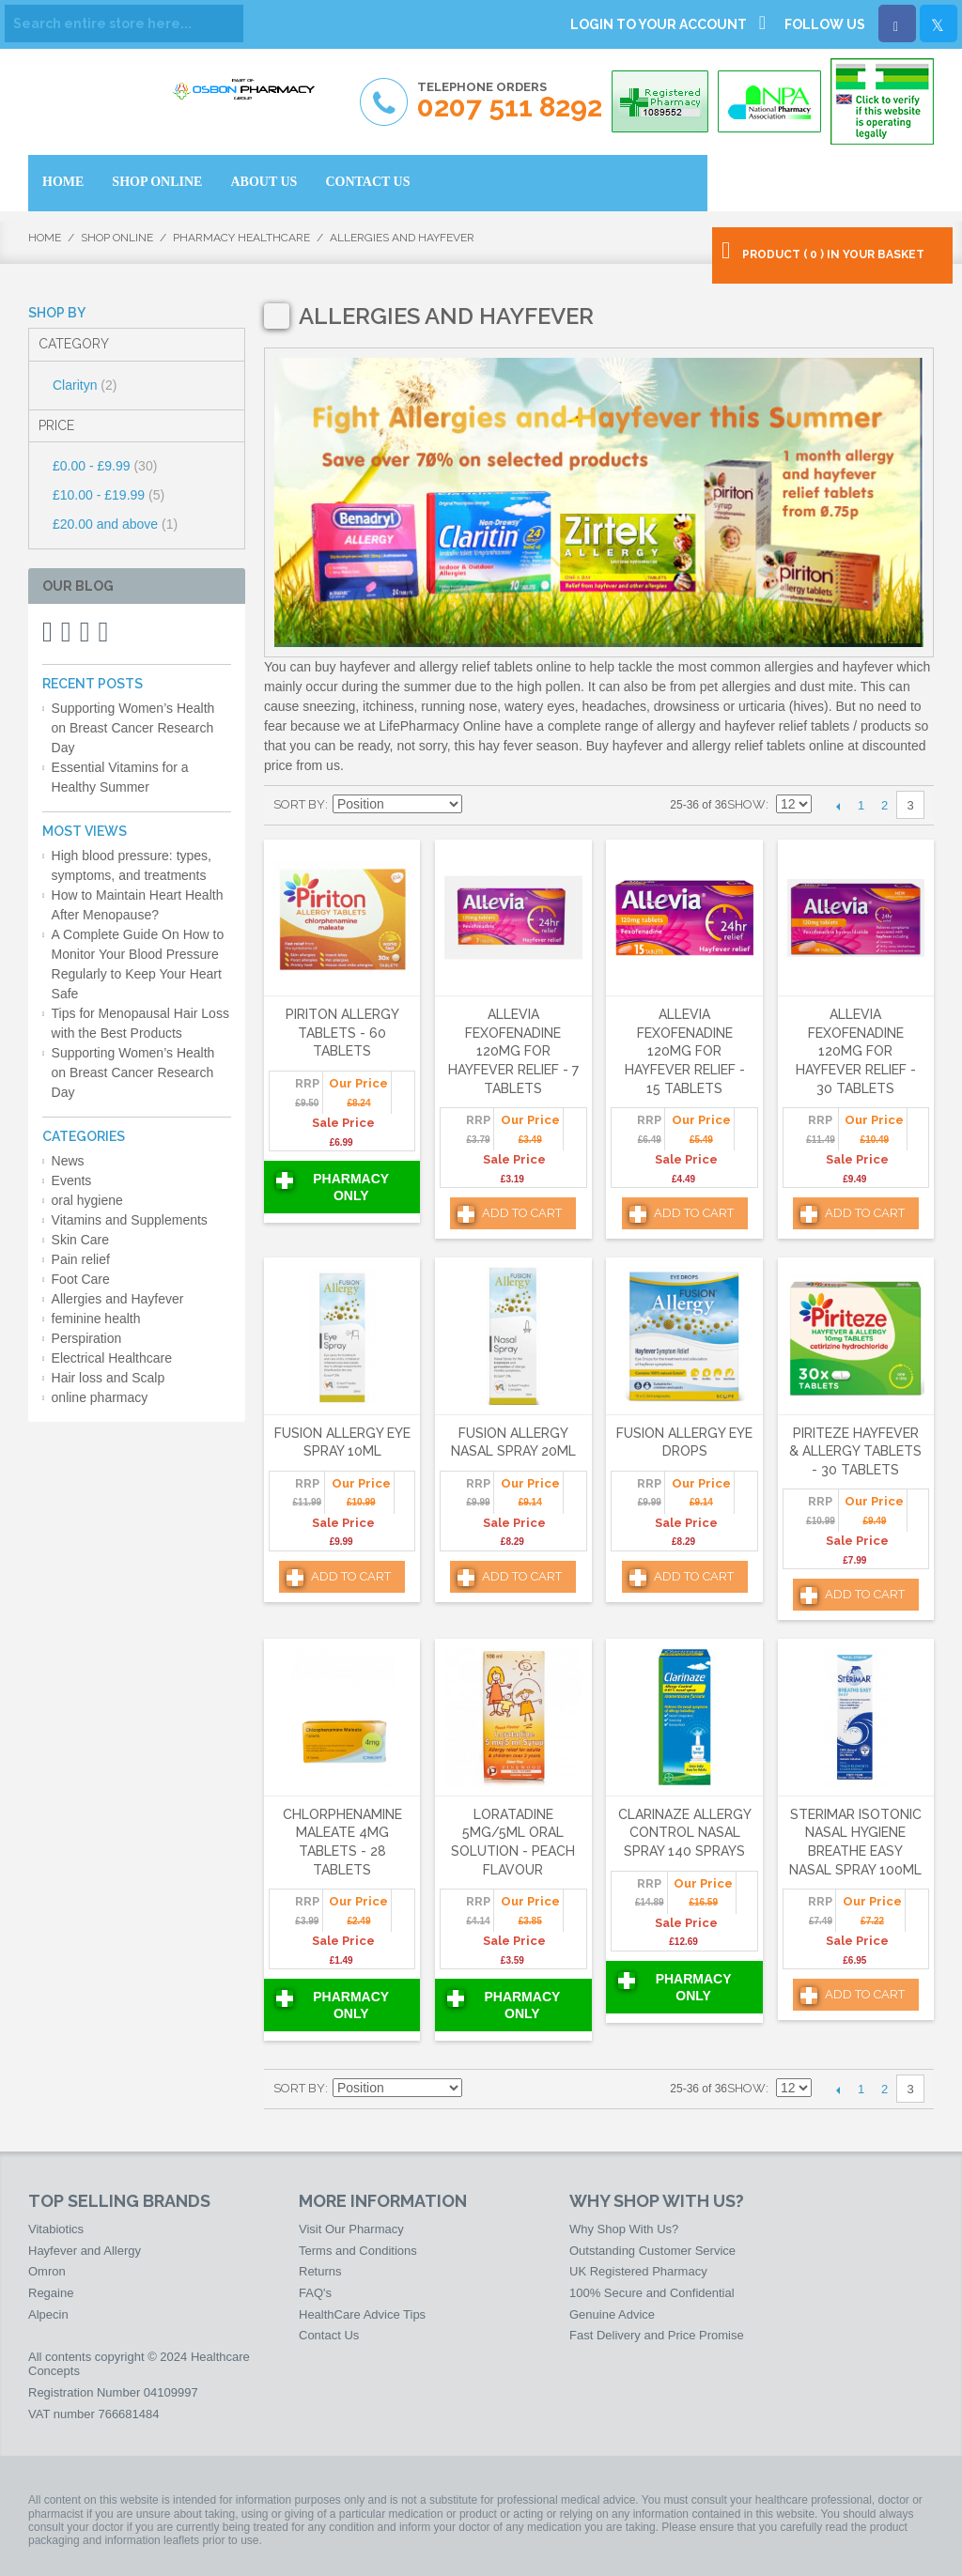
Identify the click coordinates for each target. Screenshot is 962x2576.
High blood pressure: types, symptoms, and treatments (131, 865)
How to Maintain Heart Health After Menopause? (138, 904)
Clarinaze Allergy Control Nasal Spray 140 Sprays (685, 1833)
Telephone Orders (509, 101)
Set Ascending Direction (479, 805)
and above (115, 524)
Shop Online (117, 237)
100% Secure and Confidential (652, 2293)
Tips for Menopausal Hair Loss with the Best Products (140, 1023)
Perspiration (87, 1338)
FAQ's (315, 2293)
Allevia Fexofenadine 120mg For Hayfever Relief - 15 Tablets (685, 1051)
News (68, 1160)
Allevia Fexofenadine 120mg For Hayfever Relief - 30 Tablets (856, 1051)
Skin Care (80, 1239)
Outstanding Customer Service (652, 2251)
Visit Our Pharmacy (351, 2229)
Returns (320, 2271)
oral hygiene (87, 1200)
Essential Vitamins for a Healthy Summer (120, 777)
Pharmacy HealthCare (241, 237)
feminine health (96, 1318)
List (545, 805)
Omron (47, 2271)
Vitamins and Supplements (130, 1219)
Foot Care (81, 1279)
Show (746, 804)
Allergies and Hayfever (118, 1298)
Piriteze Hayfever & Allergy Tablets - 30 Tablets (855, 1451)
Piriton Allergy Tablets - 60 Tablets (342, 1032)
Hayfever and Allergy (84, 2251)
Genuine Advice (612, 2314)
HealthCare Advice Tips (362, 2314)
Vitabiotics (56, 2229)
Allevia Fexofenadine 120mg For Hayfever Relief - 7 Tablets (513, 1051)
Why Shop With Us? (623, 2229)
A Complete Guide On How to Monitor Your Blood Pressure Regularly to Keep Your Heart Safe (138, 964)
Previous (837, 806)
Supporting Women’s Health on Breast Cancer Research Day (133, 728)
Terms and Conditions (358, 2251)
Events (72, 1180)
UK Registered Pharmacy (638, 2271)
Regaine (50, 2293)
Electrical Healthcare (112, 1357)
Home (44, 237)
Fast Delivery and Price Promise (656, 2335)
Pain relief (81, 1259)
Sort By (299, 804)
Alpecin (48, 2314)
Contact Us (329, 2335)
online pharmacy (100, 1397)
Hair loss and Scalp (108, 1377)
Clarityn (84, 385)
